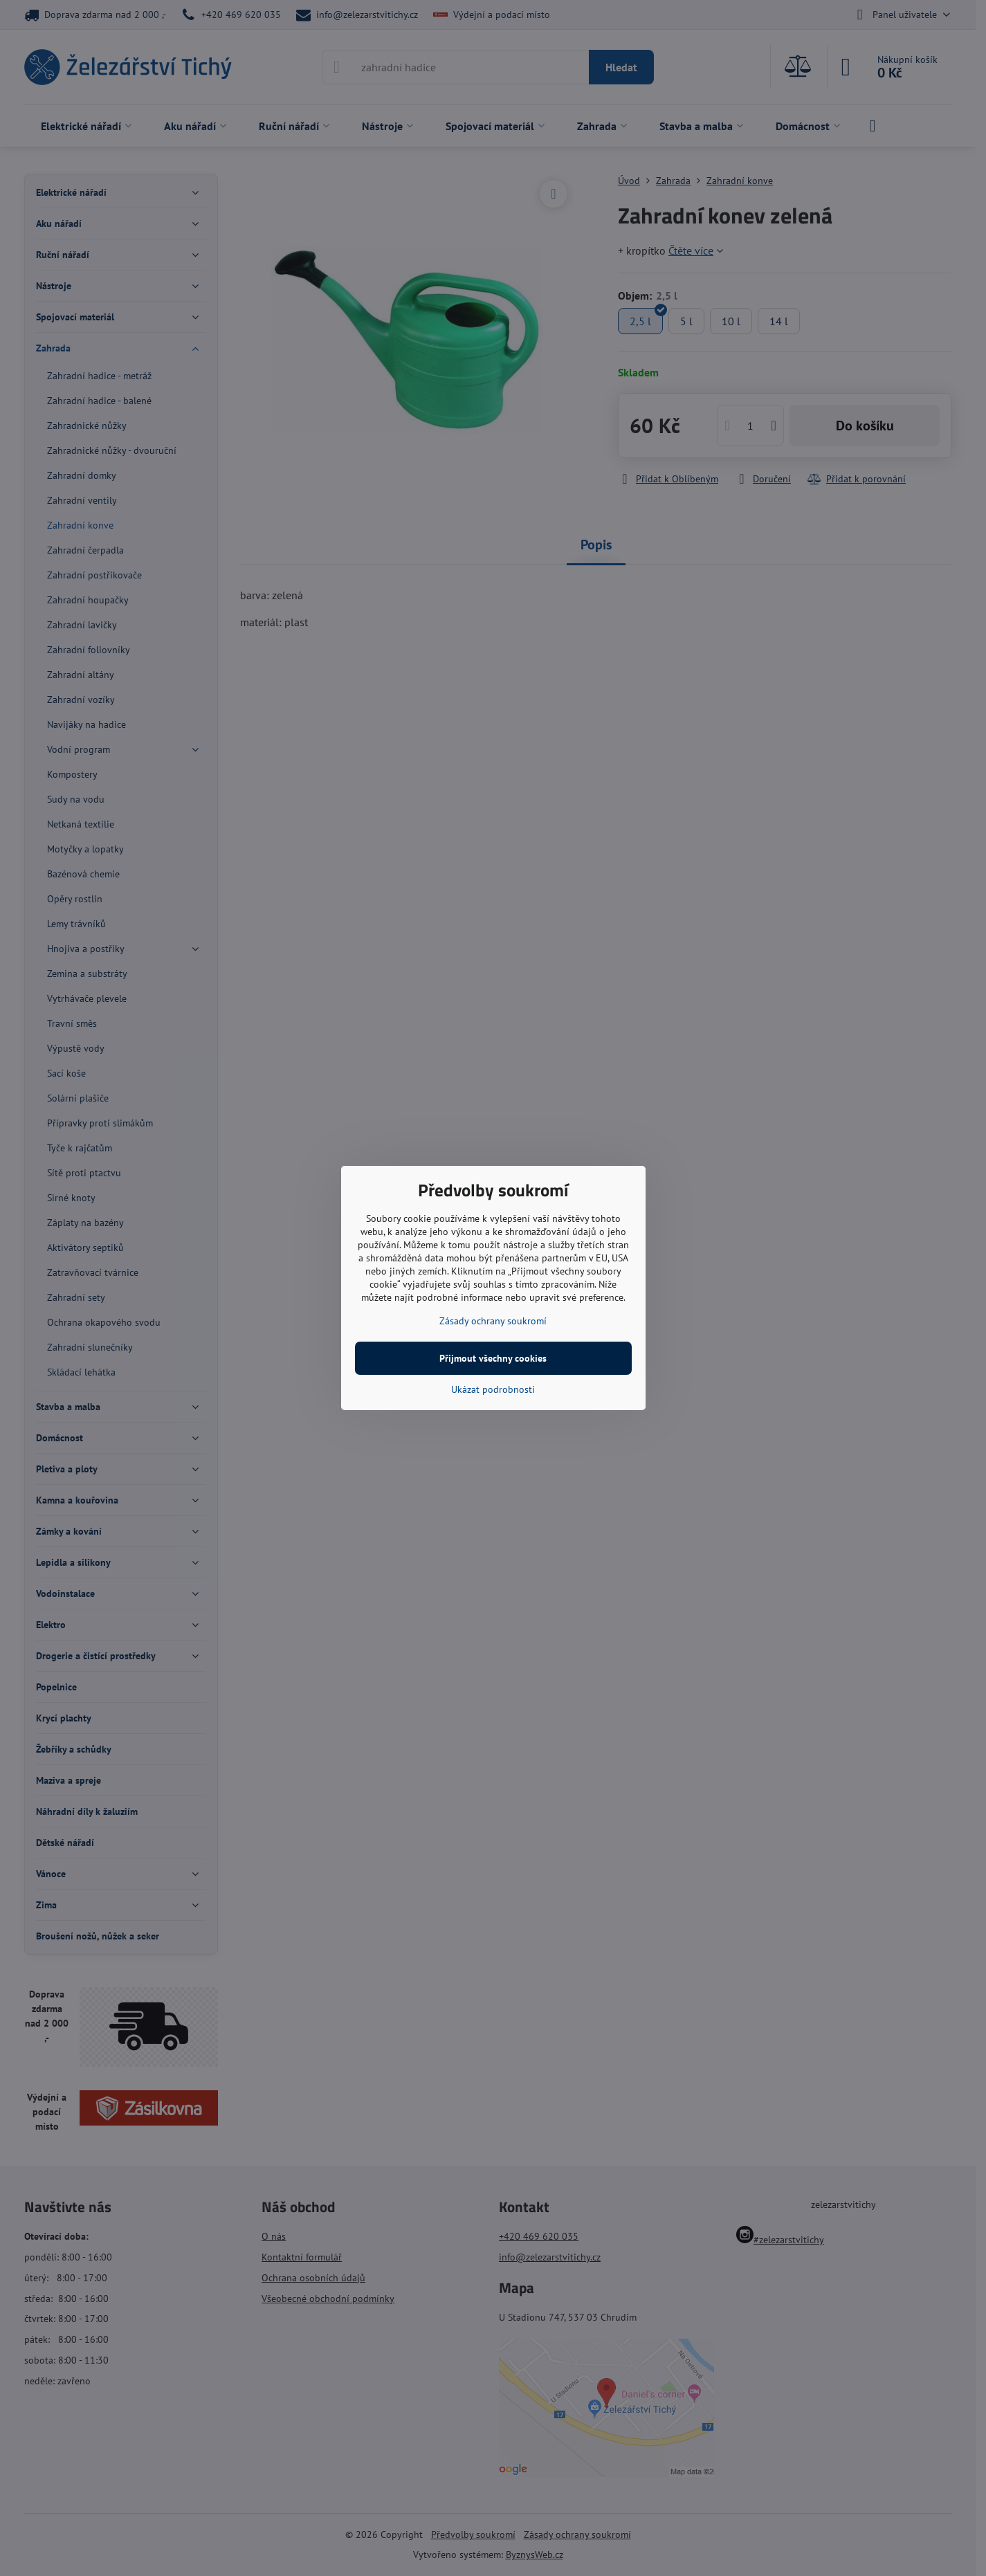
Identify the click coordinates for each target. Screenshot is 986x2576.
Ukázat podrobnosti (493, 1389)
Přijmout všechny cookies (493, 1358)
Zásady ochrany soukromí (493, 1321)
